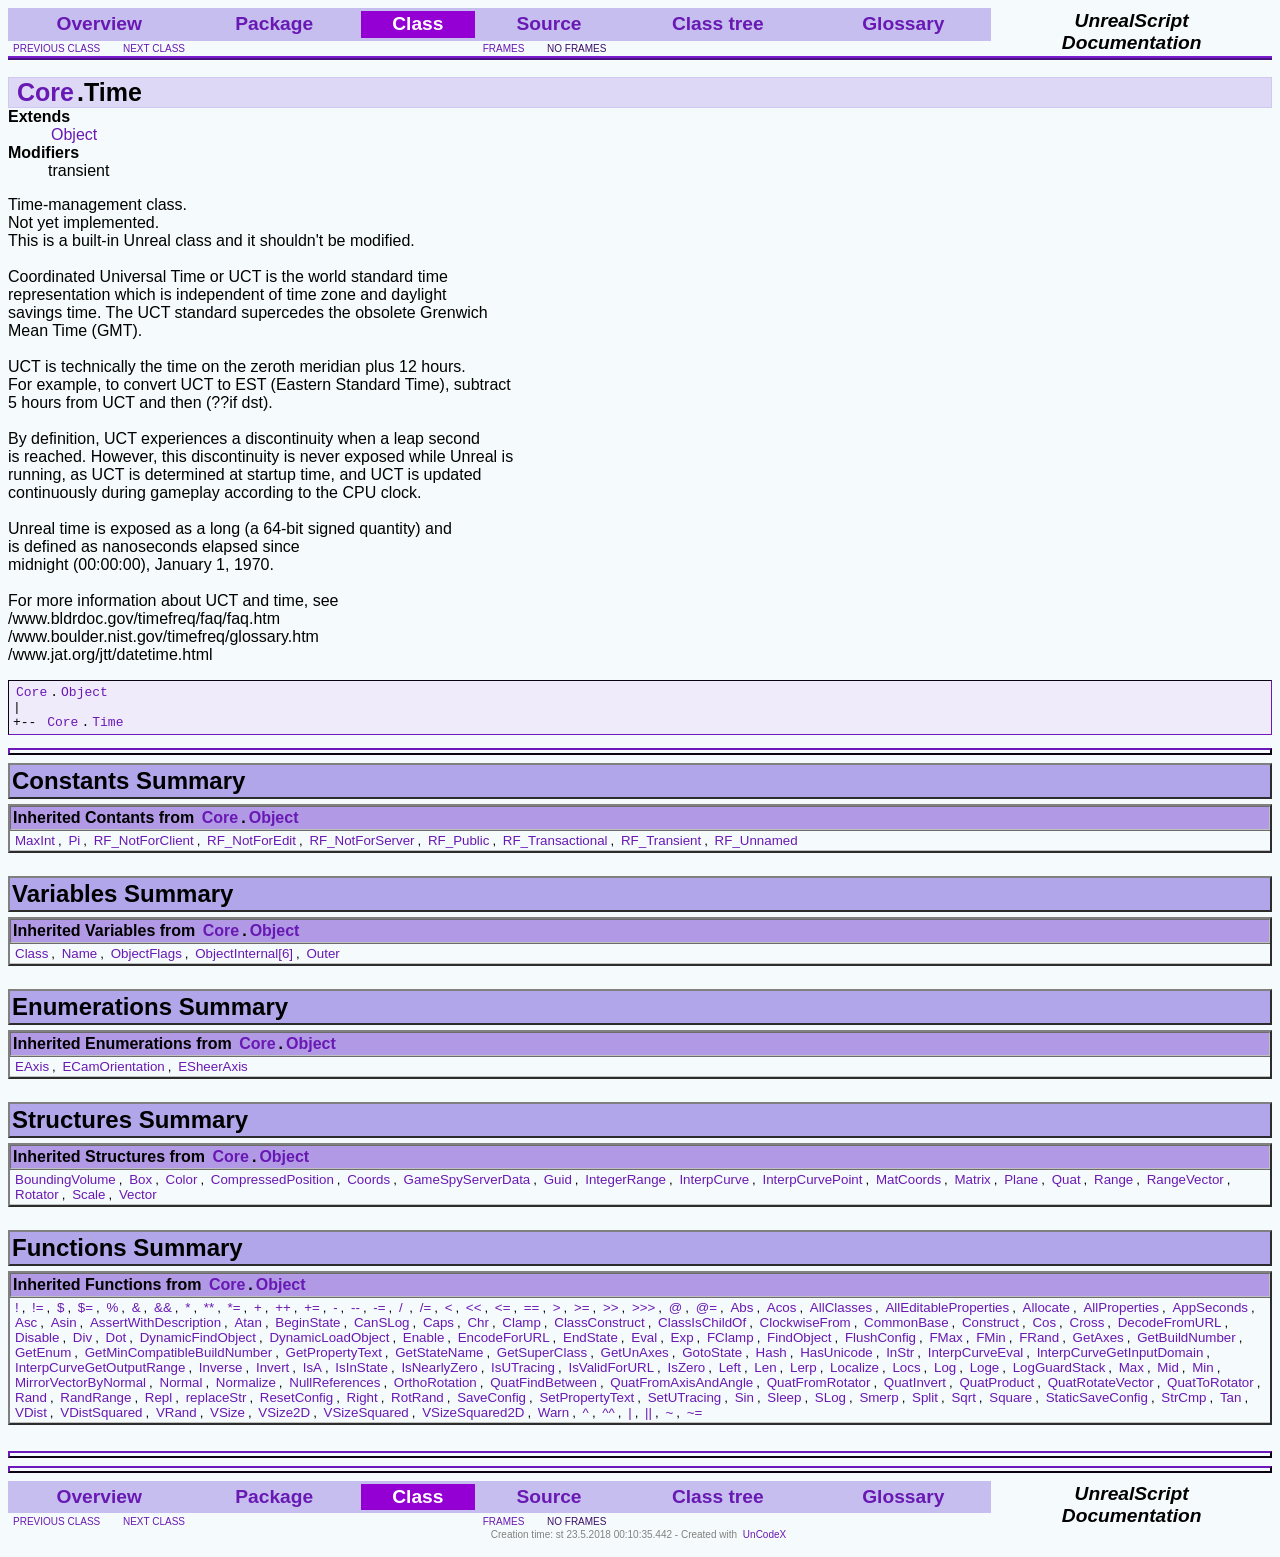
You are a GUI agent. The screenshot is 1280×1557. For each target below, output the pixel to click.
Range (1113, 1188)
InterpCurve (714, 1188)
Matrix (972, 1188)
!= (38, 1316)
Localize (854, 1376)
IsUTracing (523, 1376)
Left (730, 1376)
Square (1010, 1406)
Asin (64, 1331)
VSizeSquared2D (473, 1421)
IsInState (361, 1376)
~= (695, 1421)
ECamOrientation (113, 1075)
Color (182, 1188)
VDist (31, 1421)
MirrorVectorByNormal (80, 1391)
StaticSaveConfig (1097, 1406)
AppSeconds (1210, 1316)
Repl (158, 1406)
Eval (644, 1346)
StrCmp (1183, 1406)
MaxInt (35, 849)
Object (74, 134)
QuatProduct (996, 1391)
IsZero (687, 1376)
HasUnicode (836, 1361)
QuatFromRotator (819, 1391)
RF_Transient (661, 849)
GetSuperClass (542, 1361)
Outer (322, 962)
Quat (1066, 1188)
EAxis (32, 1075)
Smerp (878, 1406)
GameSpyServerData (467, 1188)
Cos (1044, 1331)
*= (234, 1316)
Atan (247, 1331)
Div (82, 1346)
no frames (576, 48)
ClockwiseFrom (805, 1331)
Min (1202, 1376)
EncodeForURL (504, 1346)
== (532, 1316)
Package (274, 23)
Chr (477, 1331)
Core (45, 92)
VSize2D (284, 1421)
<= (503, 1316)
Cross (1087, 1331)
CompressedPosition (272, 1188)
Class (31, 962)
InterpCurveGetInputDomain (1120, 1361)
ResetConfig (296, 1406)
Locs (906, 1376)
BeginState (307, 1331)
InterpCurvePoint (812, 1188)
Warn (553, 1421)
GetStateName (439, 1361)
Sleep (784, 1406)
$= (85, 1316)
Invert (272, 1376)
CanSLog (382, 1331)
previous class (56, 48)
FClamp (730, 1346)
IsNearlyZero (439, 1376)
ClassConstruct (599, 1331)
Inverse (221, 1376)
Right (362, 1406)
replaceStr (216, 1406)
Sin (744, 1406)
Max (1131, 1376)
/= (426, 1316)
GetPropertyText (334, 1361)
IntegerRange (625, 1188)
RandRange (95, 1406)
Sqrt (963, 1406)
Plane (1021, 1188)
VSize (227, 1421)
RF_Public (458, 849)
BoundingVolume (65, 1188)
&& (163, 1316)
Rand (31, 1406)
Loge (985, 1376)
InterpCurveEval (976, 1361)
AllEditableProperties (947, 1316)
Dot (116, 1346)
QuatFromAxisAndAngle (681, 1391)
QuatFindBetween (543, 1391)
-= (379, 1316)
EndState (590, 1346)
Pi (74, 849)
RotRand (417, 1406)
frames (504, 48)
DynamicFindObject (198, 1346)
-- (355, 1316)
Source (548, 23)
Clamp (521, 1331)
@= (706, 1316)
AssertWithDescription (155, 1331)
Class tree (718, 23)
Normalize (246, 1391)
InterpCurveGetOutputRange (100, 1376)
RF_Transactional (555, 849)
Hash (771, 1361)
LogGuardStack (1059, 1376)
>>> (643, 1316)
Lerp (803, 1376)
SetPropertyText (586, 1406)
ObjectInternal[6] (244, 962)
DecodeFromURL (1170, 1331)
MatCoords (908, 1188)
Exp (682, 1346)
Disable (37, 1346)
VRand (176, 1421)
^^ (608, 1421)
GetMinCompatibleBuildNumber (178, 1361)
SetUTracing (685, 1406)
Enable (424, 1346)
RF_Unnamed (756, 849)
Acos (782, 1316)
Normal (181, 1391)
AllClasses (841, 1316)
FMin (991, 1346)
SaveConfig (491, 1406)
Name (80, 962)
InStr (900, 1361)
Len (765, 1376)
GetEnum (43, 1361)
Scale (88, 1203)
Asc (26, 1331)
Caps (438, 1331)
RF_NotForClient (144, 849)
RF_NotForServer (361, 849)
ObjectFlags (146, 962)
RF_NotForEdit (251, 849)
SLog (830, 1406)
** (209, 1316)
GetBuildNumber (1186, 1346)
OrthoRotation (435, 1391)
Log (945, 1376)
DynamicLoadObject (329, 1346)
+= (312, 1316)
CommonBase (906, 1331)
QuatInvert (915, 1391)
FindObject (799, 1346)
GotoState (712, 1361)
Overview (99, 23)
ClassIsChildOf (702, 1331)
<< (474, 1316)
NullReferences (334, 1391)
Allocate (1046, 1316)
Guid (558, 1188)
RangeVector (1185, 1188)
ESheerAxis (213, 1075)
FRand (1039, 1346)
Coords (368, 1188)
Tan (1231, 1406)
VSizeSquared (366, 1421)
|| (648, 1421)
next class (154, 48)
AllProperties (1121, 1316)
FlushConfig (880, 1346)
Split (925, 1406)
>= (582, 1316)
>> (611, 1316)
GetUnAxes (635, 1361)
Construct (990, 1331)
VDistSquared (101, 1421)
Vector (138, 1203)
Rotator (37, 1203)
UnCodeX (764, 1543)
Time (107, 730)
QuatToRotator (1210, 1391)
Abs (741, 1316)
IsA (312, 1376)
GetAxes (1098, 1346)
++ (283, 1316)
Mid (1167, 1376)
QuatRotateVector (1101, 1391)
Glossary (903, 23)
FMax (945, 1346)
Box (140, 1188)
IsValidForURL (611, 1376)
